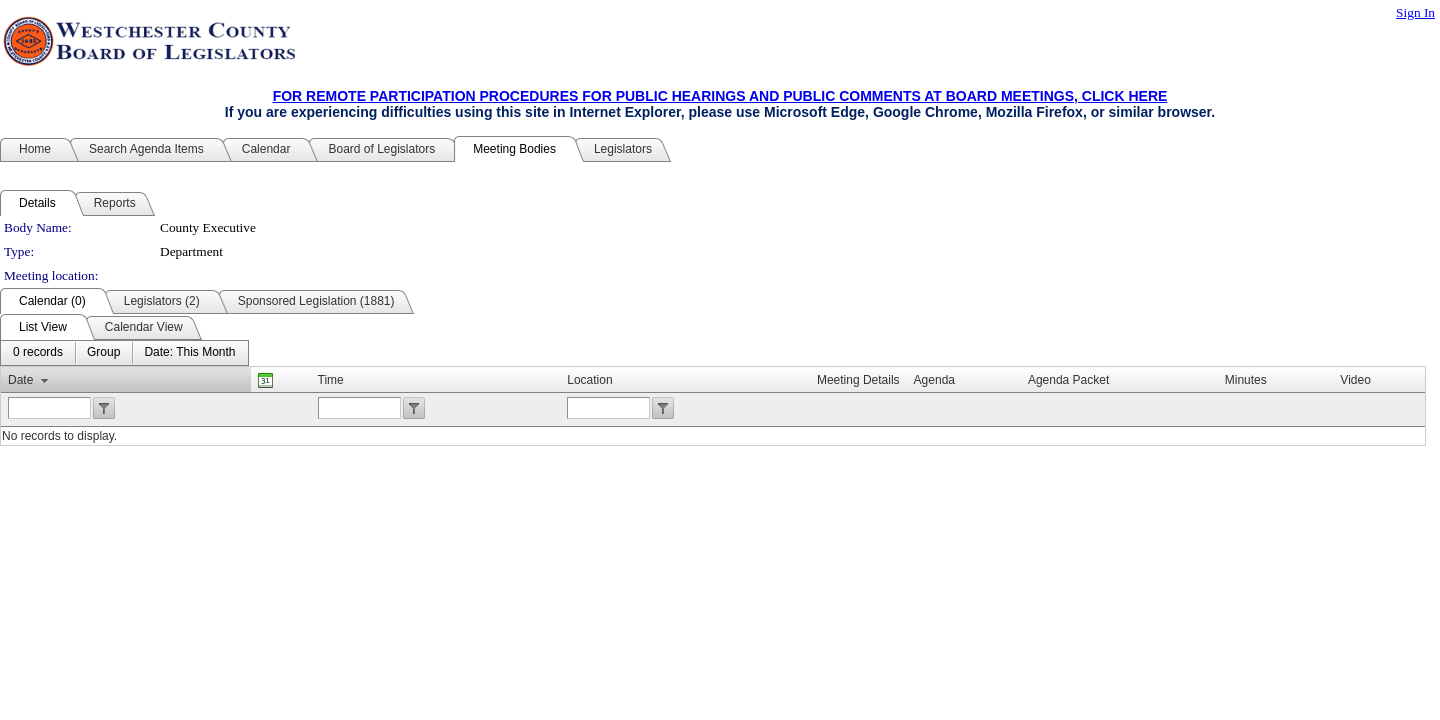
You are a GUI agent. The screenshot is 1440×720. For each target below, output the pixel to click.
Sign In (1415, 12)
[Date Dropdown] (189, 353)
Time (331, 380)
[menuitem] (38, 353)
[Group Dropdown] (103, 353)
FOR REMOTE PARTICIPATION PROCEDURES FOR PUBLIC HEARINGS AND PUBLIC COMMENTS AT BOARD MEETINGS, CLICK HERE (720, 96)
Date (20, 380)
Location (589, 380)
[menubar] (124, 353)
